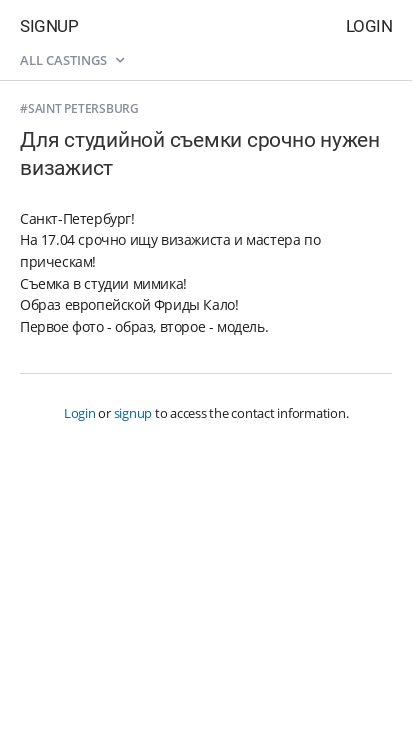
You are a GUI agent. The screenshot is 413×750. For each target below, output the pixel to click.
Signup (49, 26)
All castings (72, 60)
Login (369, 26)
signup (133, 413)
